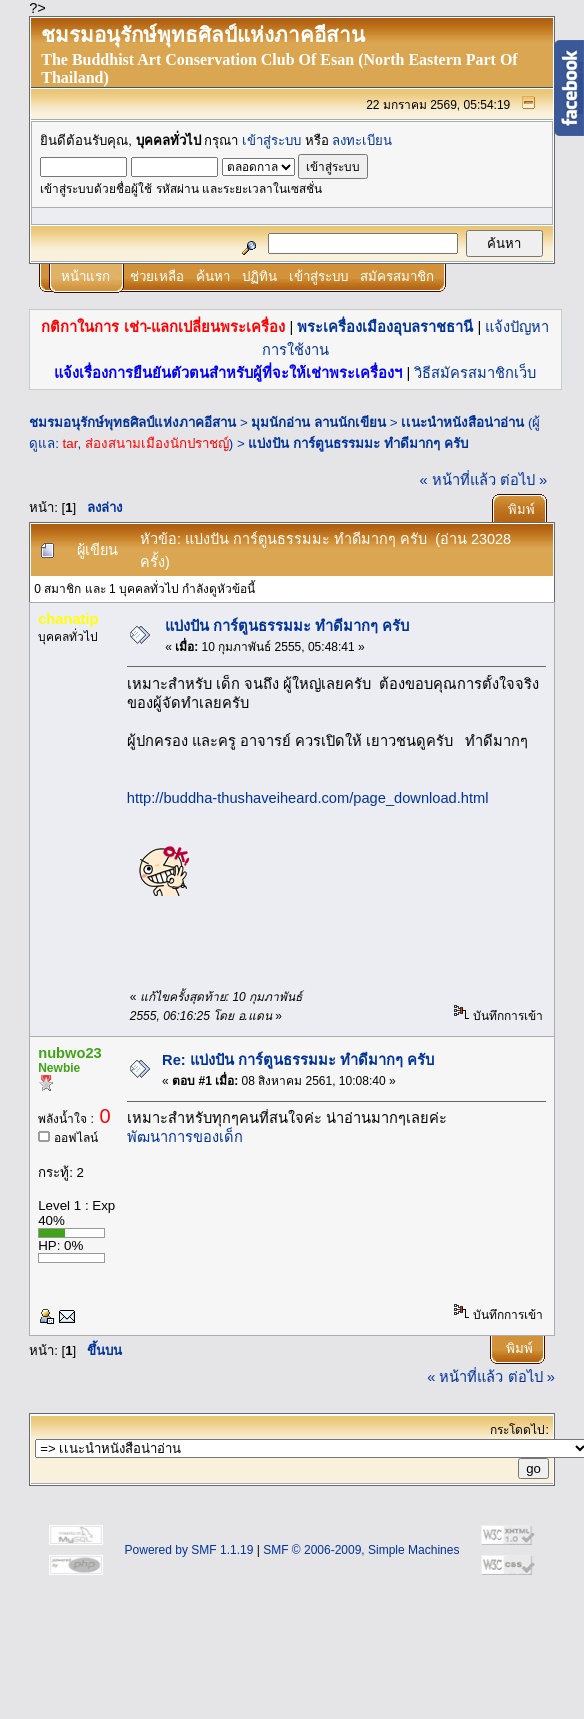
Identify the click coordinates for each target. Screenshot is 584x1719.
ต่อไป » (523, 480)
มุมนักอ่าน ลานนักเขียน (318, 422)
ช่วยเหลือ (157, 276)
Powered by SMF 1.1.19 (189, 1550)
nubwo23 (70, 1053)
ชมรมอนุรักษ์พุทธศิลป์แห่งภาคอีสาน (132, 422)
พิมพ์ (521, 509)
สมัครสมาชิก (397, 276)
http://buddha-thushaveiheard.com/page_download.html (308, 798)
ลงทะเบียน (362, 140)
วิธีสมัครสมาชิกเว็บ (475, 373)
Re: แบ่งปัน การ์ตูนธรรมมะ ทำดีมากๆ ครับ (298, 1060)
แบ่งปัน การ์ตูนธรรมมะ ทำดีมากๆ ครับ (357, 443)
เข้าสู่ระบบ (271, 140)
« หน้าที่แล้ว (458, 480)
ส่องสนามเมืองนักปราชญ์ (157, 443)
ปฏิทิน (259, 276)
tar (70, 443)
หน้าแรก (85, 276)
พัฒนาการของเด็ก (185, 1137)
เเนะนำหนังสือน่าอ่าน (462, 422)
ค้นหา (213, 276)
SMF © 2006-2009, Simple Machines (361, 1550)
